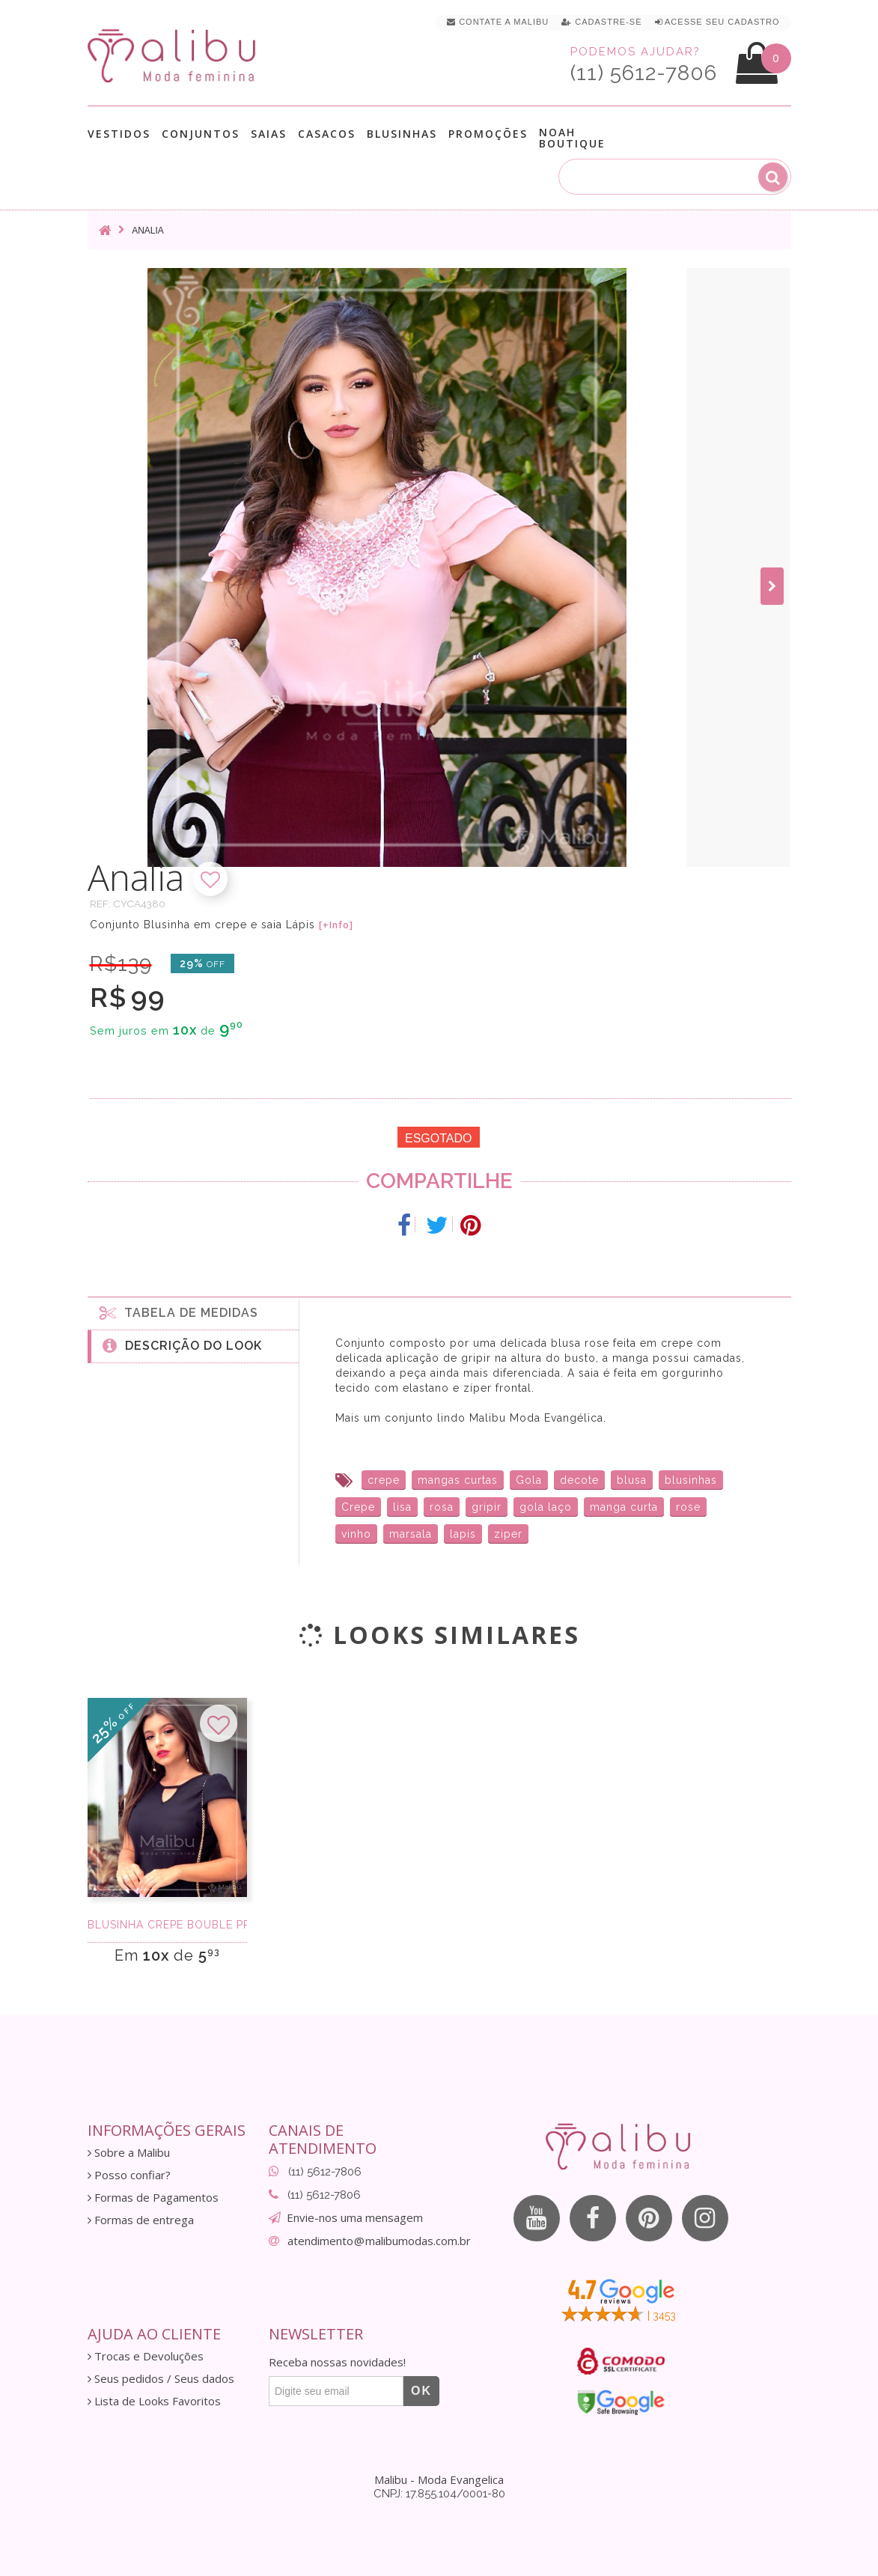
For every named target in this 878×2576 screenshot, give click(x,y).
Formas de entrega (141, 2220)
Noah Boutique (572, 138)
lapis (463, 1534)
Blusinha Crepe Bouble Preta (167, 1925)
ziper (508, 1534)
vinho (356, 1534)
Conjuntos (201, 133)
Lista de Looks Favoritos (154, 2401)
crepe (384, 1480)
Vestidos (119, 133)
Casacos (327, 133)
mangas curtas (458, 1480)
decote (579, 1480)
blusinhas (691, 1480)
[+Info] (336, 925)
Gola (529, 1480)
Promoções (488, 133)
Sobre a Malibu (129, 2153)
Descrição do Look (182, 1345)
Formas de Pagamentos (153, 2197)
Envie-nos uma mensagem (355, 2217)
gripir (487, 1507)
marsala (410, 1534)
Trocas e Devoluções (146, 2356)
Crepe (358, 1507)
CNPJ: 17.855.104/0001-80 (439, 2493)
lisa (402, 1507)
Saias (269, 133)
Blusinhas (402, 133)
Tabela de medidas (179, 1312)
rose (688, 1507)
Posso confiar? (129, 2175)
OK (421, 2390)
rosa (442, 1507)
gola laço (545, 1507)
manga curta (624, 1507)
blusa (632, 1480)
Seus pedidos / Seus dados (161, 2379)
